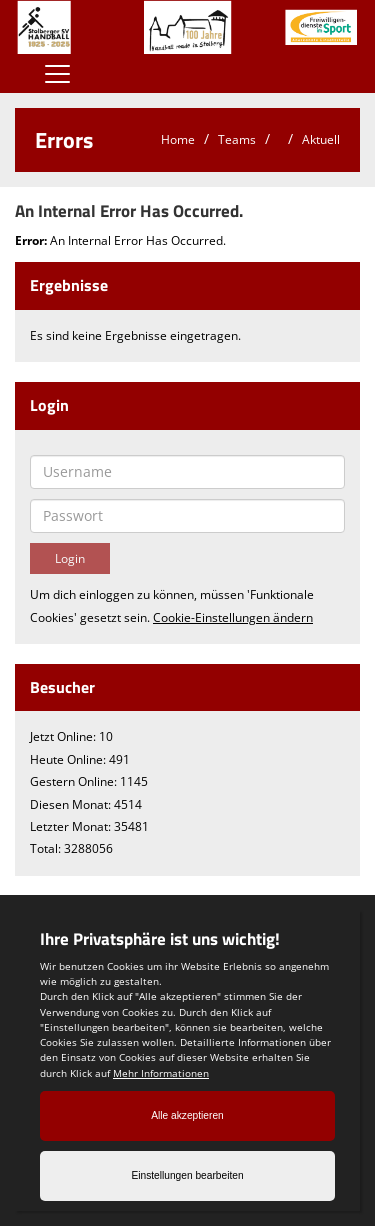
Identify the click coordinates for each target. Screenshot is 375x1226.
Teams (237, 139)
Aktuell (321, 139)
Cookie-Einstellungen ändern (233, 617)
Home (178, 139)
